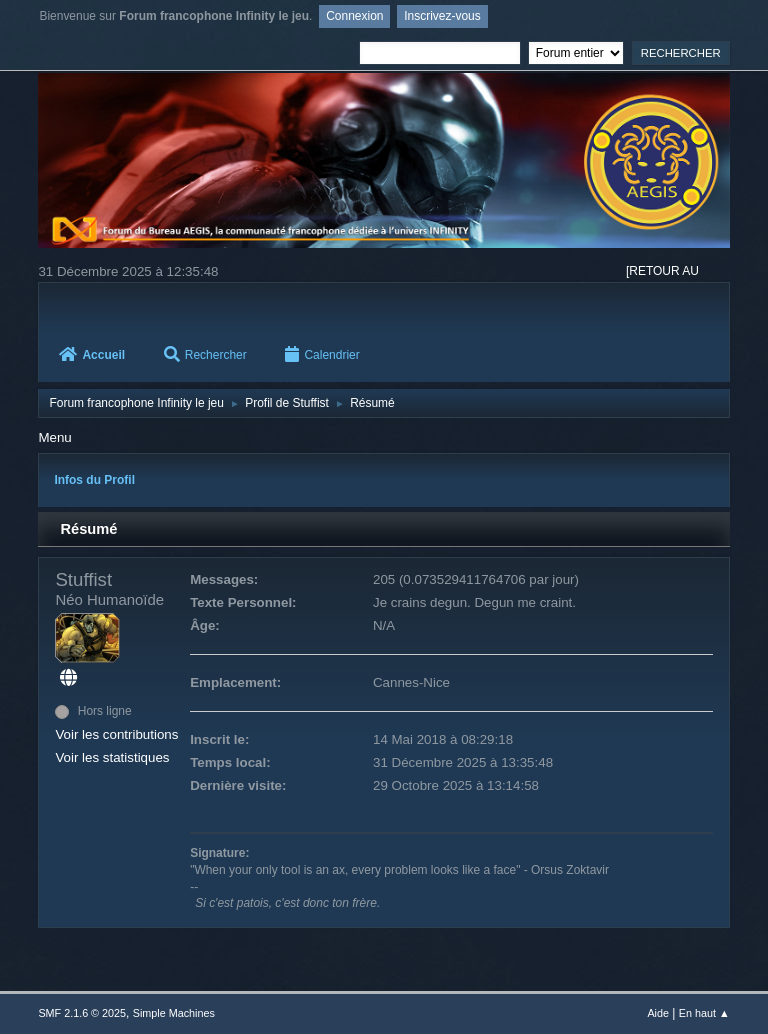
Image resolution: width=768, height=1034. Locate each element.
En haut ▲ (704, 1013)
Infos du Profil (94, 480)
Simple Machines (174, 1013)
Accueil (92, 355)
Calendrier (322, 355)
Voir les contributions (116, 734)
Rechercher (205, 355)
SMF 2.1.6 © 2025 (82, 1013)
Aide (658, 1013)
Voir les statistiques (112, 757)
